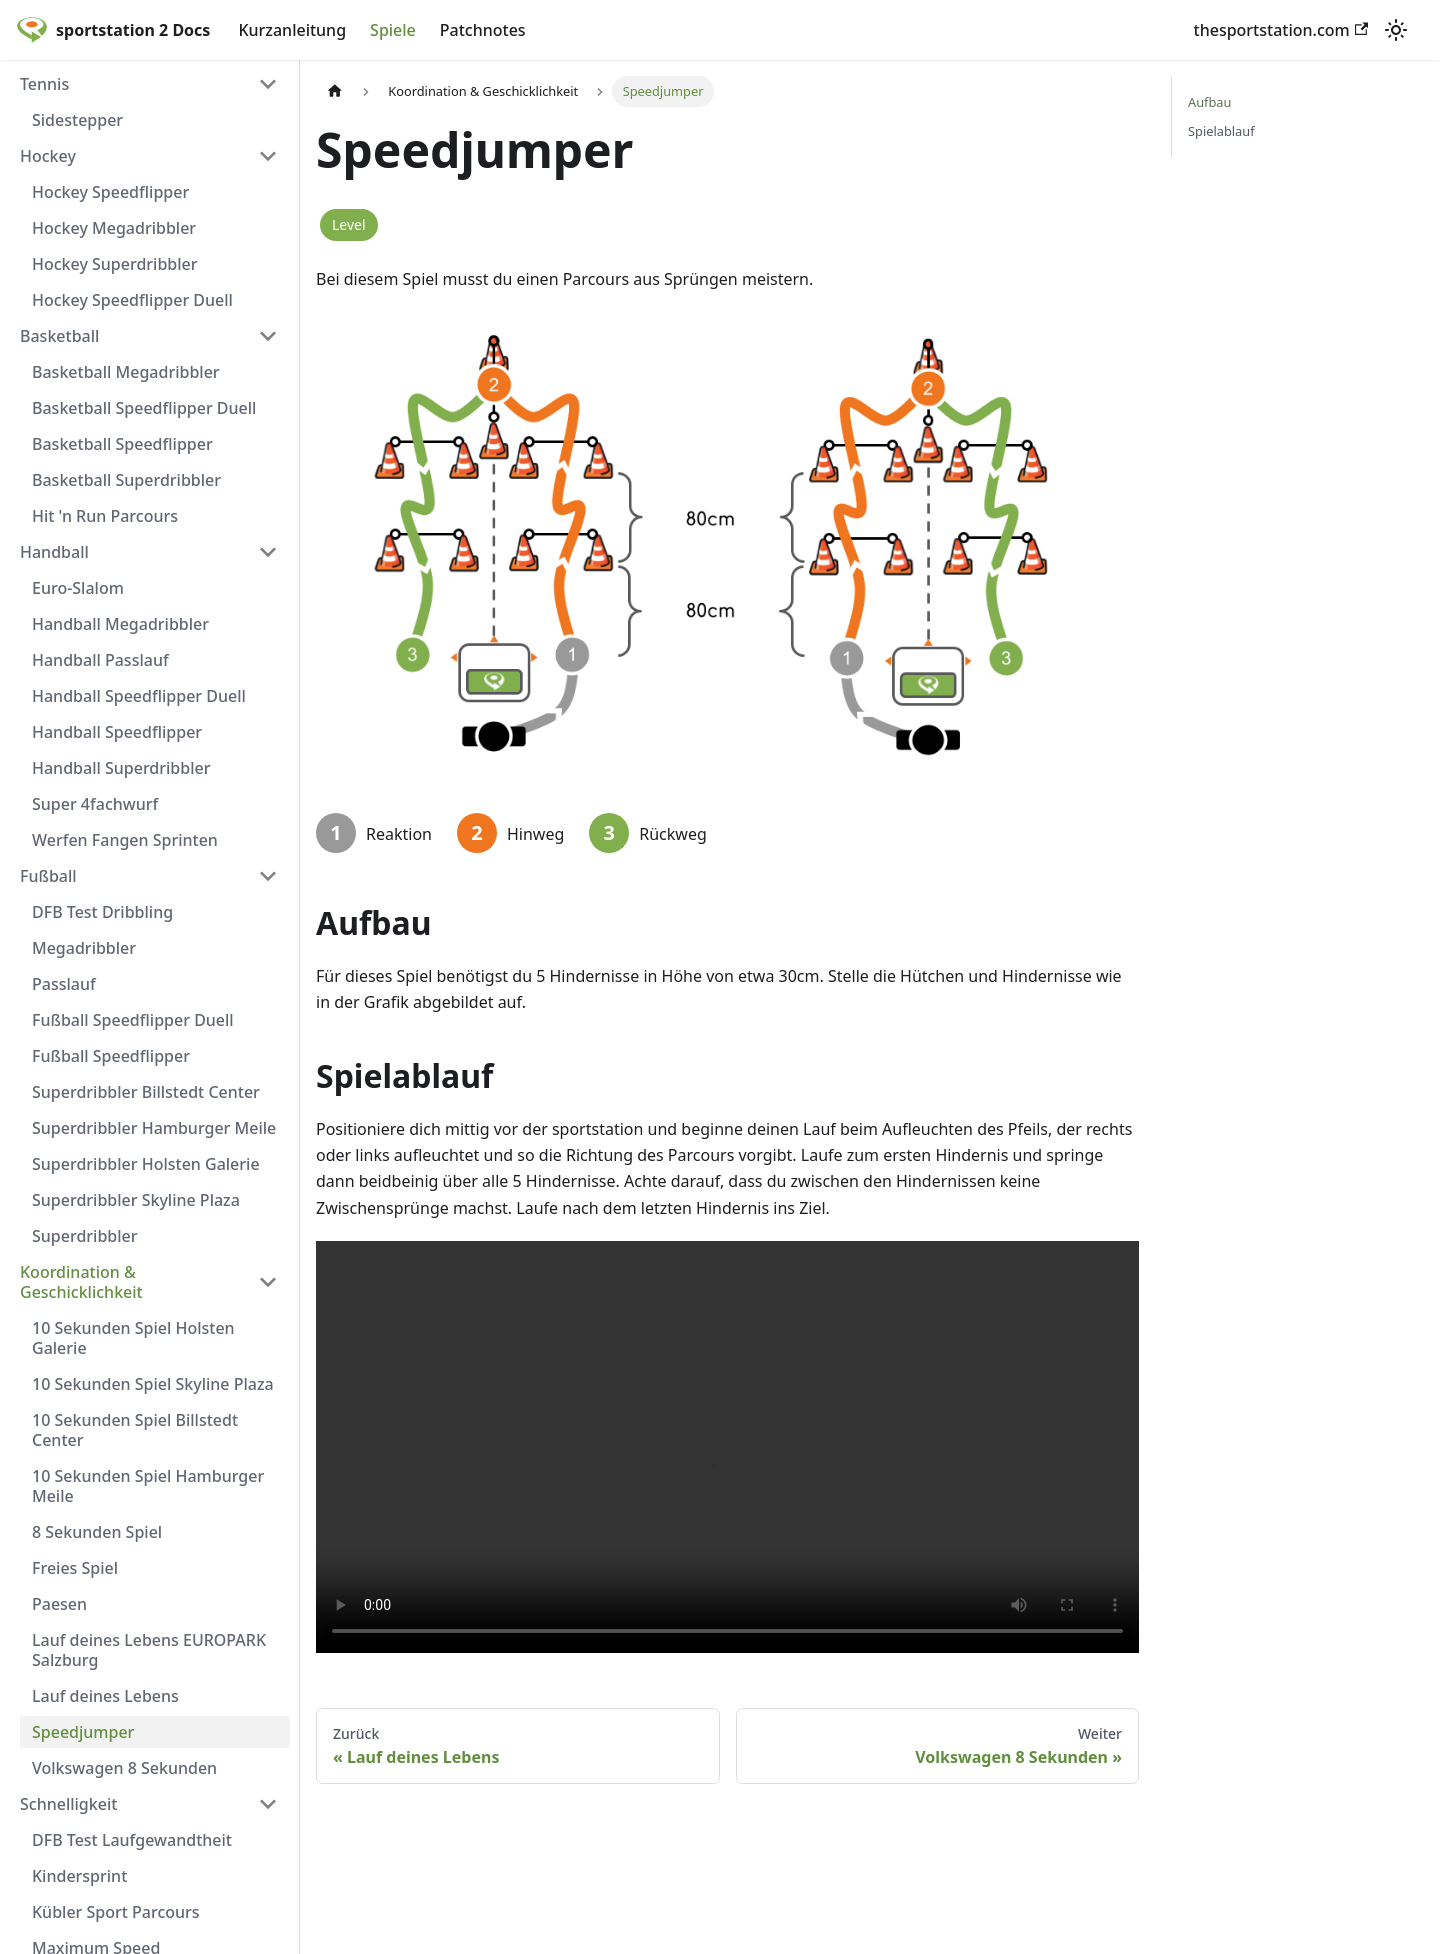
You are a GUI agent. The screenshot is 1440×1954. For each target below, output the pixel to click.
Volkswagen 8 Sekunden (124, 1768)
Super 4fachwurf (95, 804)
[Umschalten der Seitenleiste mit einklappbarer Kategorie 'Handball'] (268, 552)
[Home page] (335, 91)
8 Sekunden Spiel (97, 1532)
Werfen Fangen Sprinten (125, 840)
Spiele (393, 30)
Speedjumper (83, 1732)
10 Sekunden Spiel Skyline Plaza (153, 1384)
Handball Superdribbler (121, 768)
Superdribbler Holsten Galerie (146, 1164)
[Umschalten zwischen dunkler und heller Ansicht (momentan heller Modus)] (1396, 30)
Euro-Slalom (78, 588)
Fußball (48, 876)
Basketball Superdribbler (126, 480)
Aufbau (1209, 102)
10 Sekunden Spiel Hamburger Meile (148, 1486)
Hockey (48, 156)
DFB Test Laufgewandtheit (132, 1840)
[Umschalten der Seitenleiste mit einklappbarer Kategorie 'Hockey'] (268, 156)
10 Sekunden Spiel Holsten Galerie (133, 1338)
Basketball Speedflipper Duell (144, 408)
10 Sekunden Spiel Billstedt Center (135, 1430)
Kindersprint (79, 1876)
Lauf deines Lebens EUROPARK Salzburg (149, 1650)
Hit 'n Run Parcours (105, 516)
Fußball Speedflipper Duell (133, 1020)
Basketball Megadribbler (126, 372)
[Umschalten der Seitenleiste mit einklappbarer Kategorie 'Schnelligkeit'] (268, 1804)
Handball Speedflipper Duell (139, 696)
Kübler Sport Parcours (116, 1912)
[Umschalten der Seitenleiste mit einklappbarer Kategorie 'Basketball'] (268, 336)
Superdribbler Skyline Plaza (136, 1200)
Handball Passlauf (100, 660)
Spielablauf (1221, 131)
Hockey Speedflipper (110, 192)
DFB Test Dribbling (102, 912)
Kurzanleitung (292, 30)
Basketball (59, 336)
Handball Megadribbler (120, 624)
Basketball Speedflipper (122, 444)
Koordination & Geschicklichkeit (81, 1282)
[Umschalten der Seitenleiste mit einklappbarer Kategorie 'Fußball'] (268, 876)
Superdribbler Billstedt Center (146, 1092)
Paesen (59, 1604)
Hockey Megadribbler (114, 228)
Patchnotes (483, 30)
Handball (54, 552)
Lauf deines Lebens (105, 1696)
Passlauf (64, 984)
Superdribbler (85, 1236)
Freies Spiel (75, 1568)
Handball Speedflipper (117, 732)
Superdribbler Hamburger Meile (154, 1128)
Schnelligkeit (68, 1804)
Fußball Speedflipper (111, 1056)
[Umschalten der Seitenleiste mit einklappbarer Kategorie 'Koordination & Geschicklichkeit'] (268, 1282)
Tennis (44, 84)
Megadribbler (84, 948)
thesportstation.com (1281, 30)
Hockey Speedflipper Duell (132, 300)
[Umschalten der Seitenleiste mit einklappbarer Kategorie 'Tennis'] (268, 84)
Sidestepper (77, 120)
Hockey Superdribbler (115, 264)
